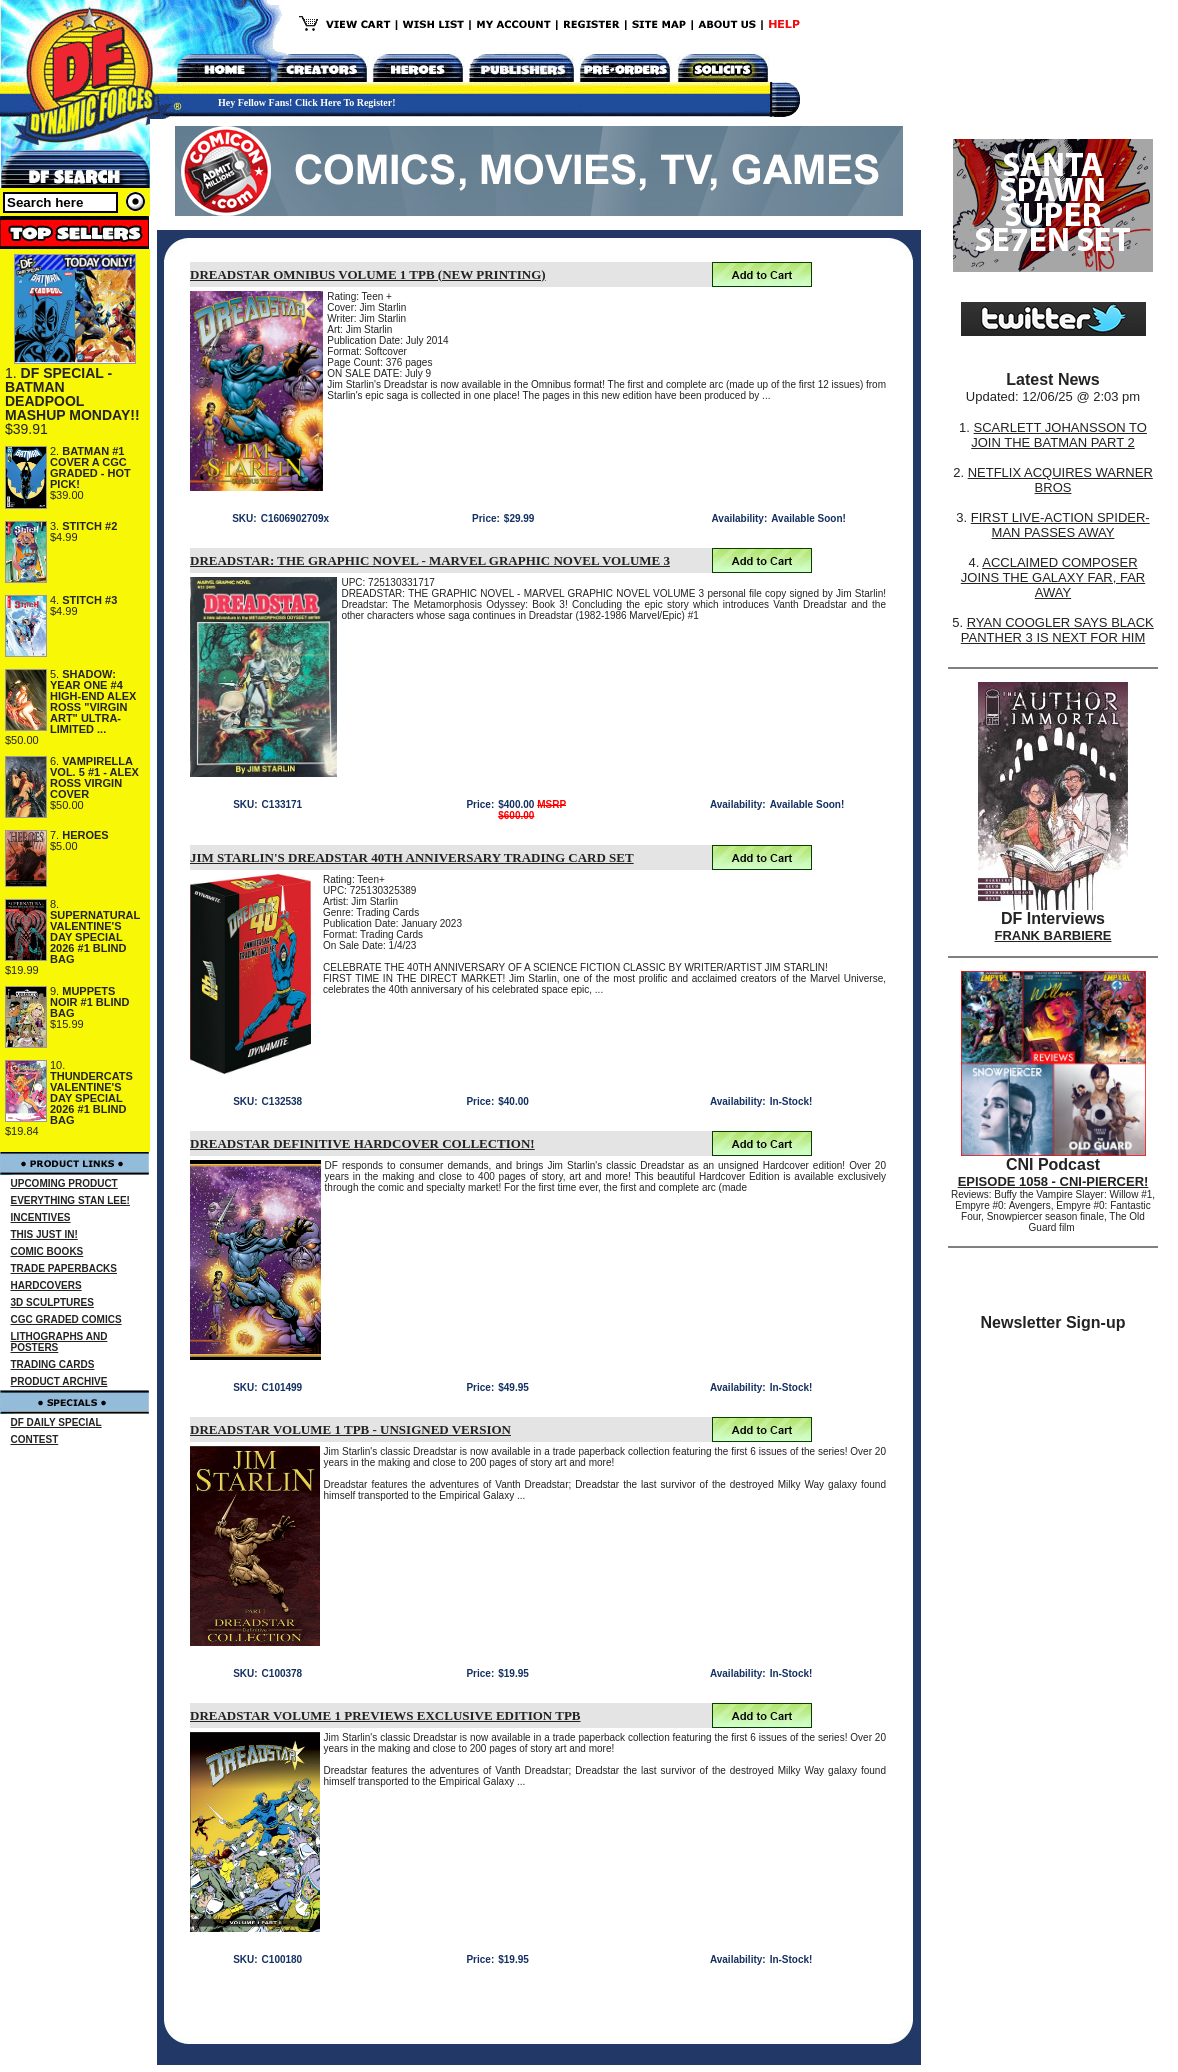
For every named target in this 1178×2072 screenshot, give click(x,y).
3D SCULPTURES (52, 1302)
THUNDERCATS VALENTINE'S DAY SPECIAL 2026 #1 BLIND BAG (91, 1098)
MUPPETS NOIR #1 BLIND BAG (89, 1002)
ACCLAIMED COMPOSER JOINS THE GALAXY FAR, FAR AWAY (1053, 577)
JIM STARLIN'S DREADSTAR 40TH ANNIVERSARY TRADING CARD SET (412, 857)
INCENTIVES (41, 1217)
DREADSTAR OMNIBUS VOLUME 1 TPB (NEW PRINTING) (368, 274)
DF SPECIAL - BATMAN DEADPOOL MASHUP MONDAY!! (72, 394)
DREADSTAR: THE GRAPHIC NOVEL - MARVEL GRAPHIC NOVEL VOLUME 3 (430, 560)
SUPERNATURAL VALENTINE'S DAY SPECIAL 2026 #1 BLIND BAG (95, 937)
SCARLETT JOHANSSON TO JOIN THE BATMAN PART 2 (1059, 435)
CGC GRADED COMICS (66, 1319)
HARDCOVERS (46, 1285)
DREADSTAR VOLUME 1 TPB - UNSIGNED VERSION (350, 1429)
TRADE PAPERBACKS (64, 1268)
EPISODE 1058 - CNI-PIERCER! (1053, 1181)
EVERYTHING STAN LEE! (70, 1200)
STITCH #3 (89, 600)
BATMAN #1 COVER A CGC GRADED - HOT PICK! (90, 467)
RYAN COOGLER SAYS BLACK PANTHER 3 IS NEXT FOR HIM (1057, 630)
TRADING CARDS (53, 1364)
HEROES (85, 835)
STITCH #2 (89, 526)
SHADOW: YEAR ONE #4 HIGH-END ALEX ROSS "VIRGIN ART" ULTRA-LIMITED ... (93, 701)
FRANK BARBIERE (1053, 935)
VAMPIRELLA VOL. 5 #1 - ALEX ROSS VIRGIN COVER (94, 777)
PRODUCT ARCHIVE (59, 1381)
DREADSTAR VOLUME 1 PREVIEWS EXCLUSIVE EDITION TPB (385, 1715)
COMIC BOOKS (47, 1251)
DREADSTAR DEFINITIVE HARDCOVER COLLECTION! (362, 1143)
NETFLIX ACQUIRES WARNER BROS (1060, 480)
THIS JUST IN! (44, 1234)
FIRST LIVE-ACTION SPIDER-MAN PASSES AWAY (1060, 525)
